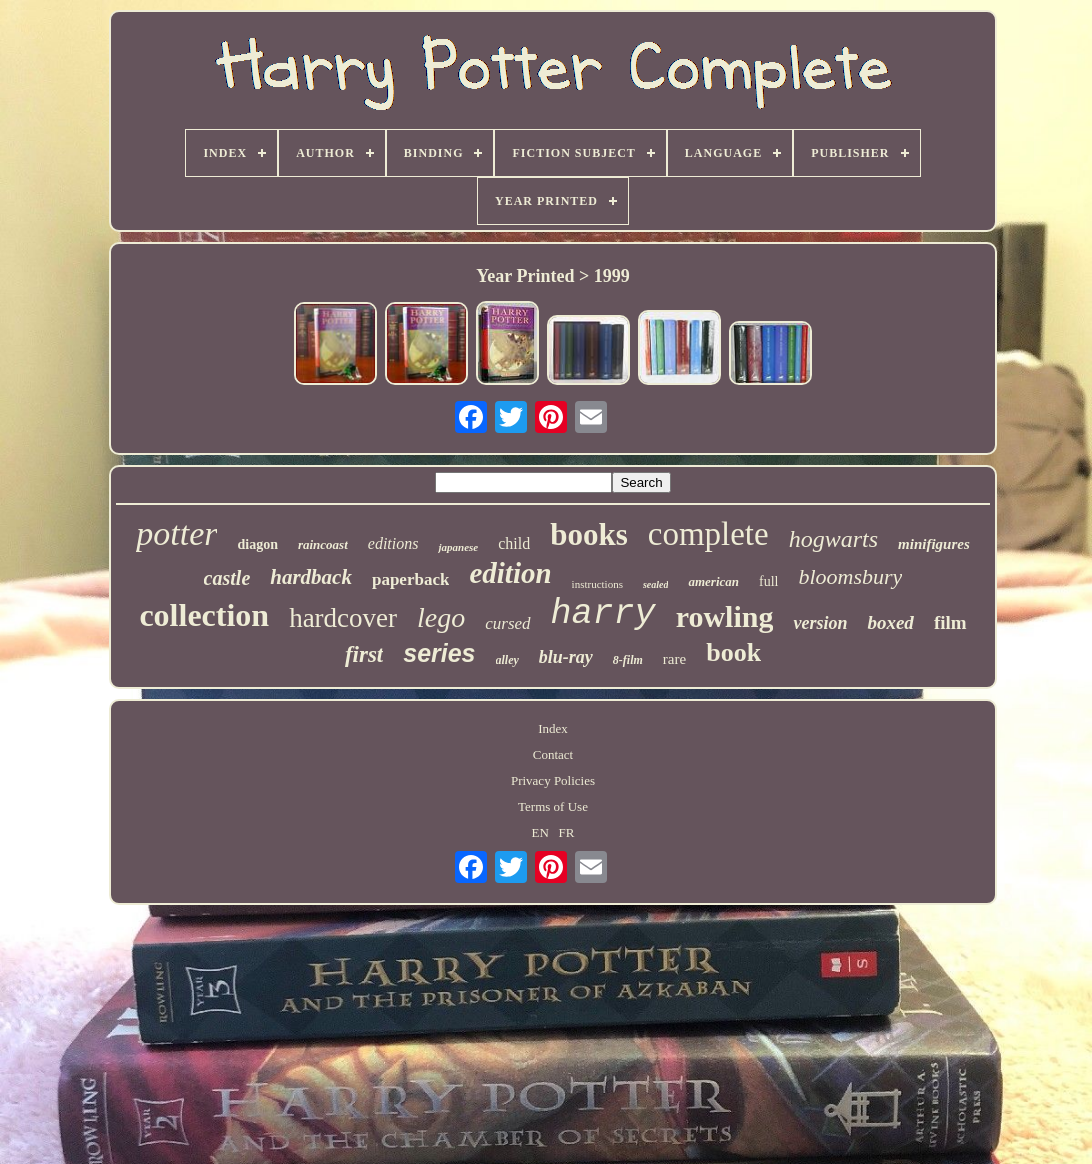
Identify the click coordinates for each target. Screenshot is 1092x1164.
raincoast (323, 544)
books (589, 534)
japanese (458, 547)
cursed (507, 623)
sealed (656, 584)
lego (441, 617)
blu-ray (566, 657)
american (713, 581)
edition (510, 573)
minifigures (934, 544)
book (733, 652)
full (768, 581)
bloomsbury (851, 576)
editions (393, 543)
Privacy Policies (553, 780)
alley (507, 660)
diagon (257, 544)
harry (603, 614)
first (364, 654)
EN (540, 832)
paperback (410, 579)
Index (553, 728)
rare (674, 659)
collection (204, 615)
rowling (725, 616)
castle (227, 578)
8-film (628, 660)
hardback (311, 577)
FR (567, 832)
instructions (597, 584)
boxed (890, 622)
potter (176, 533)
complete (708, 534)
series (439, 653)
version (820, 623)
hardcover (343, 618)
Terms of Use (553, 806)
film (950, 622)
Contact (553, 754)
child (514, 543)
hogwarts (833, 539)
